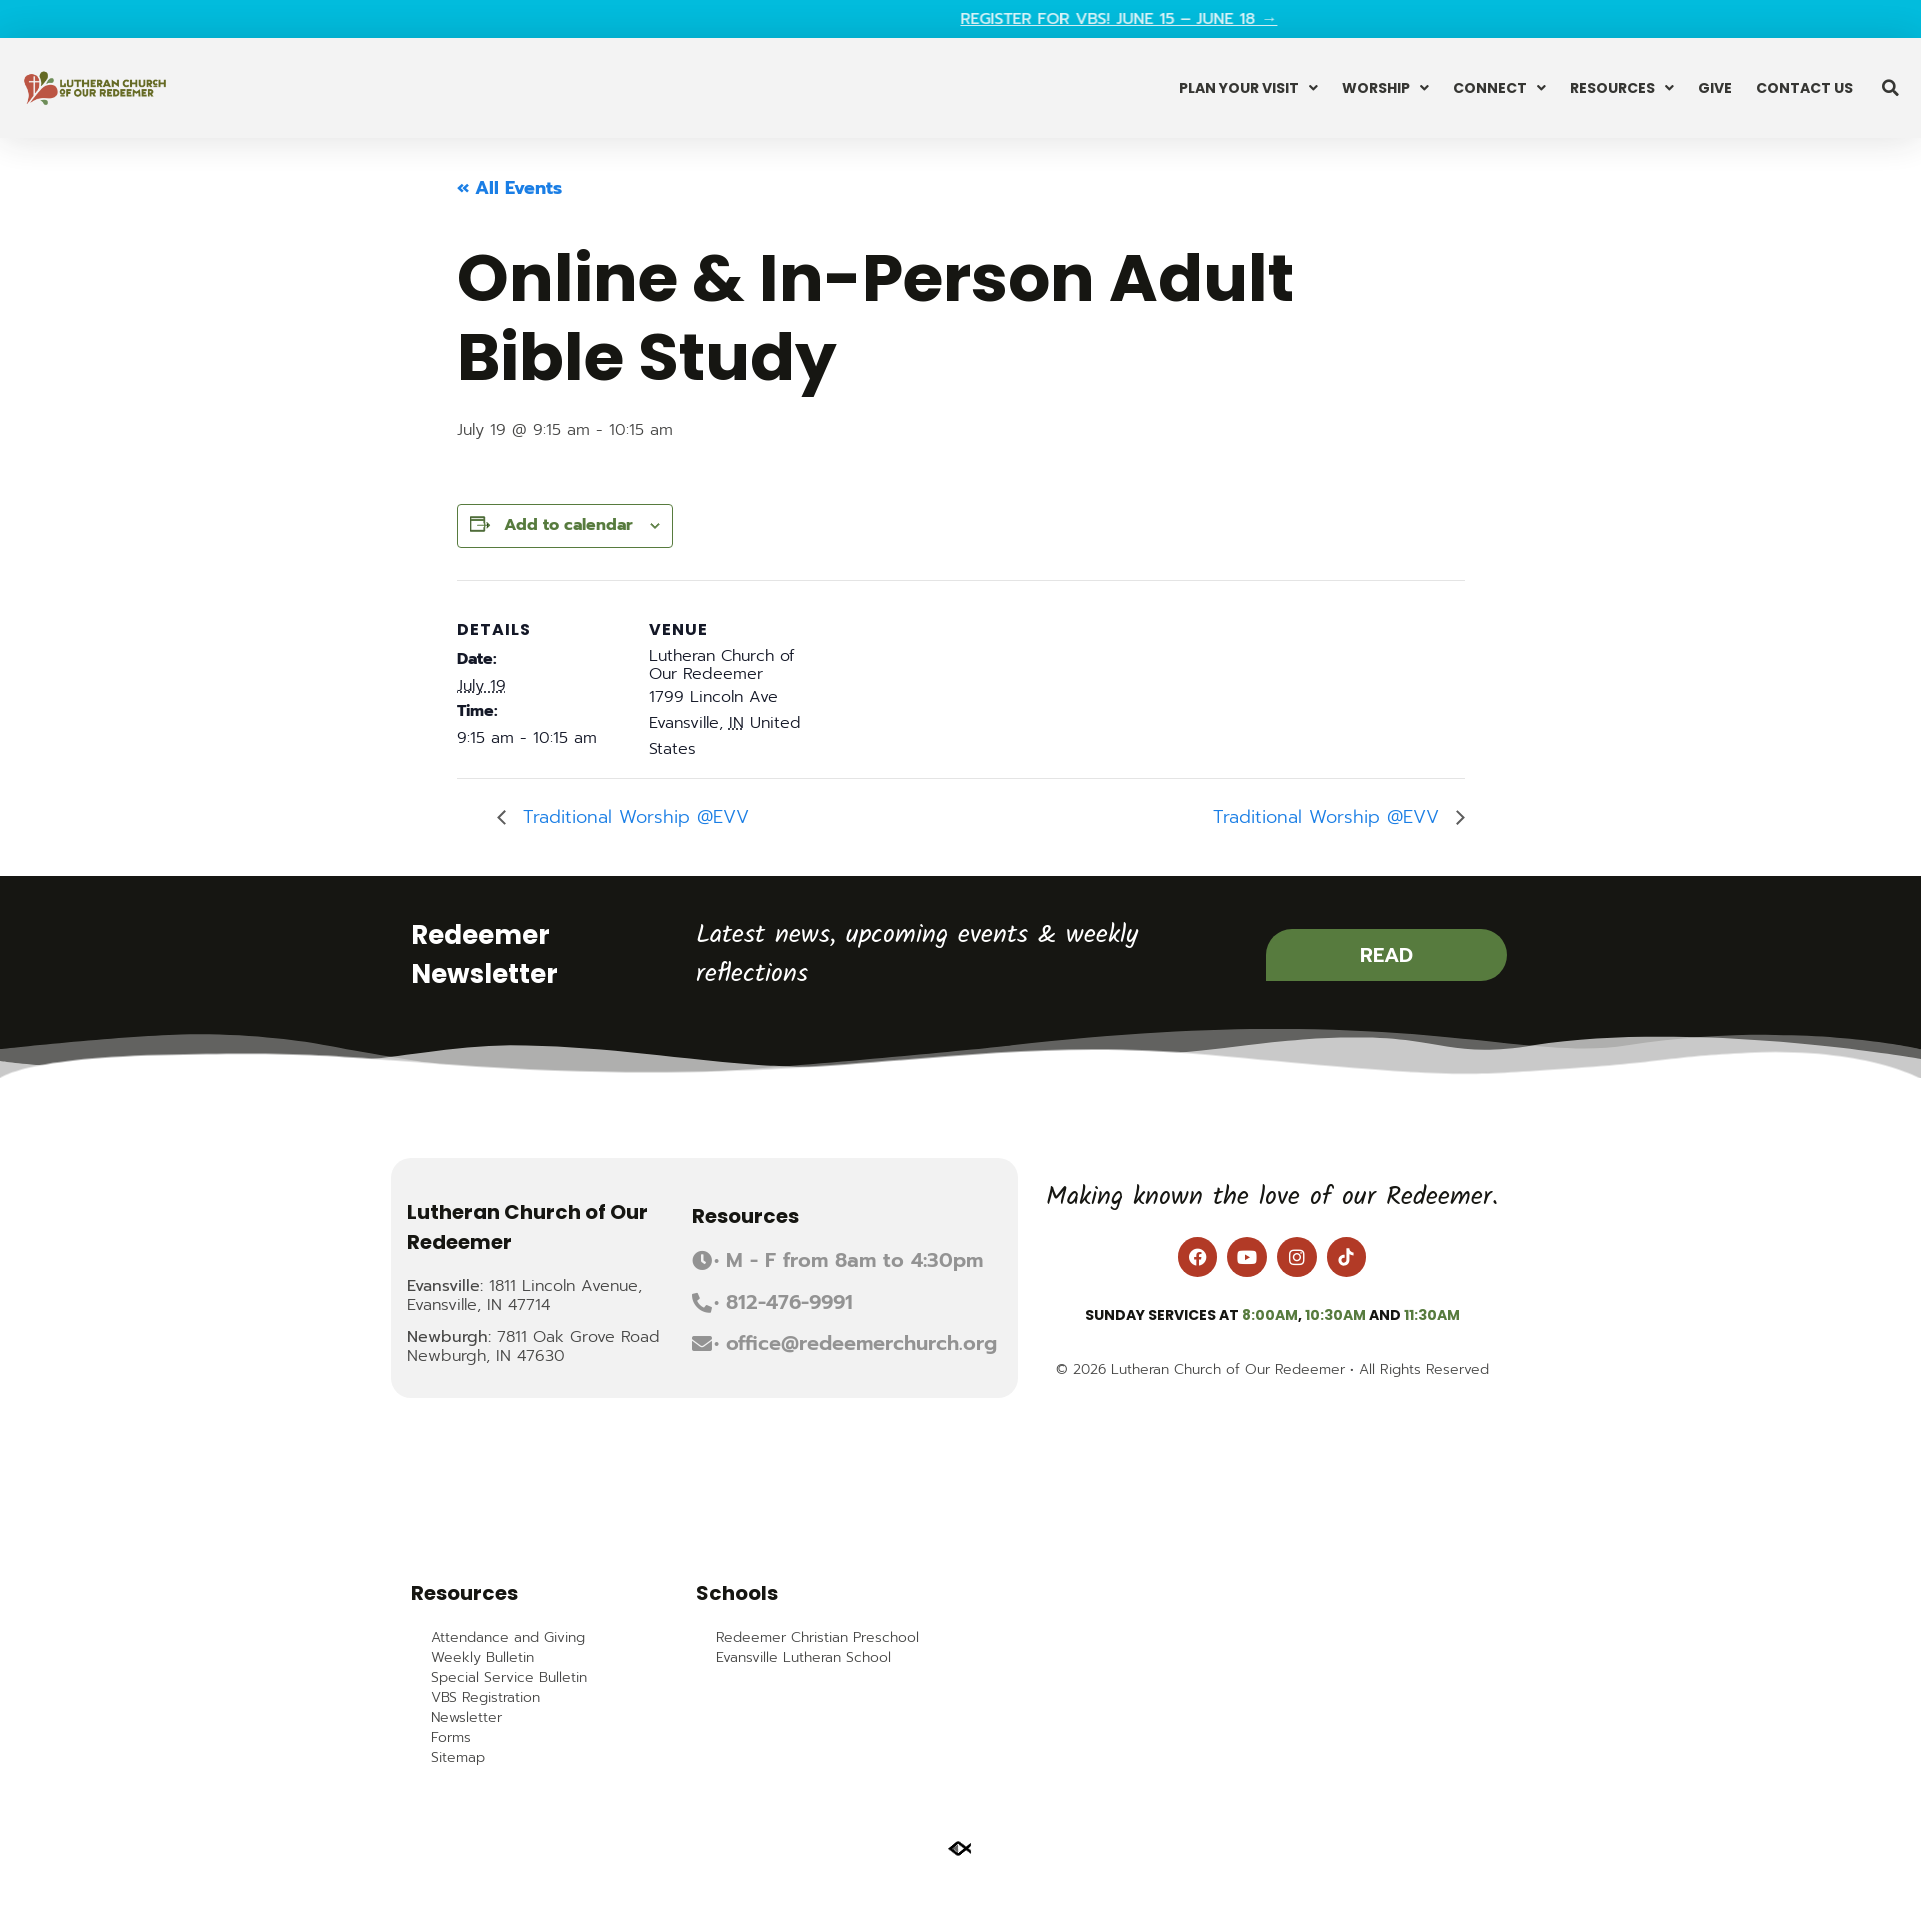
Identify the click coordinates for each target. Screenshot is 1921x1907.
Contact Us (1804, 88)
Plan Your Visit (1248, 88)
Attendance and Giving (508, 1638)
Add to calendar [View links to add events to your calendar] (568, 525)
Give (1715, 88)
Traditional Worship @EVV (632, 817)
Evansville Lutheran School (803, 1658)
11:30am (1432, 1315)
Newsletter (466, 1718)
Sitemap (458, 1758)
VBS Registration (485, 1698)
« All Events (509, 188)
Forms (451, 1738)
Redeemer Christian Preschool (817, 1638)
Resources (1622, 88)
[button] (1891, 88)
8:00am (1270, 1315)
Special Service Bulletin (509, 1678)
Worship (1385, 88)
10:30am (1335, 1315)
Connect (1499, 88)
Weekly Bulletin (482, 1658)
